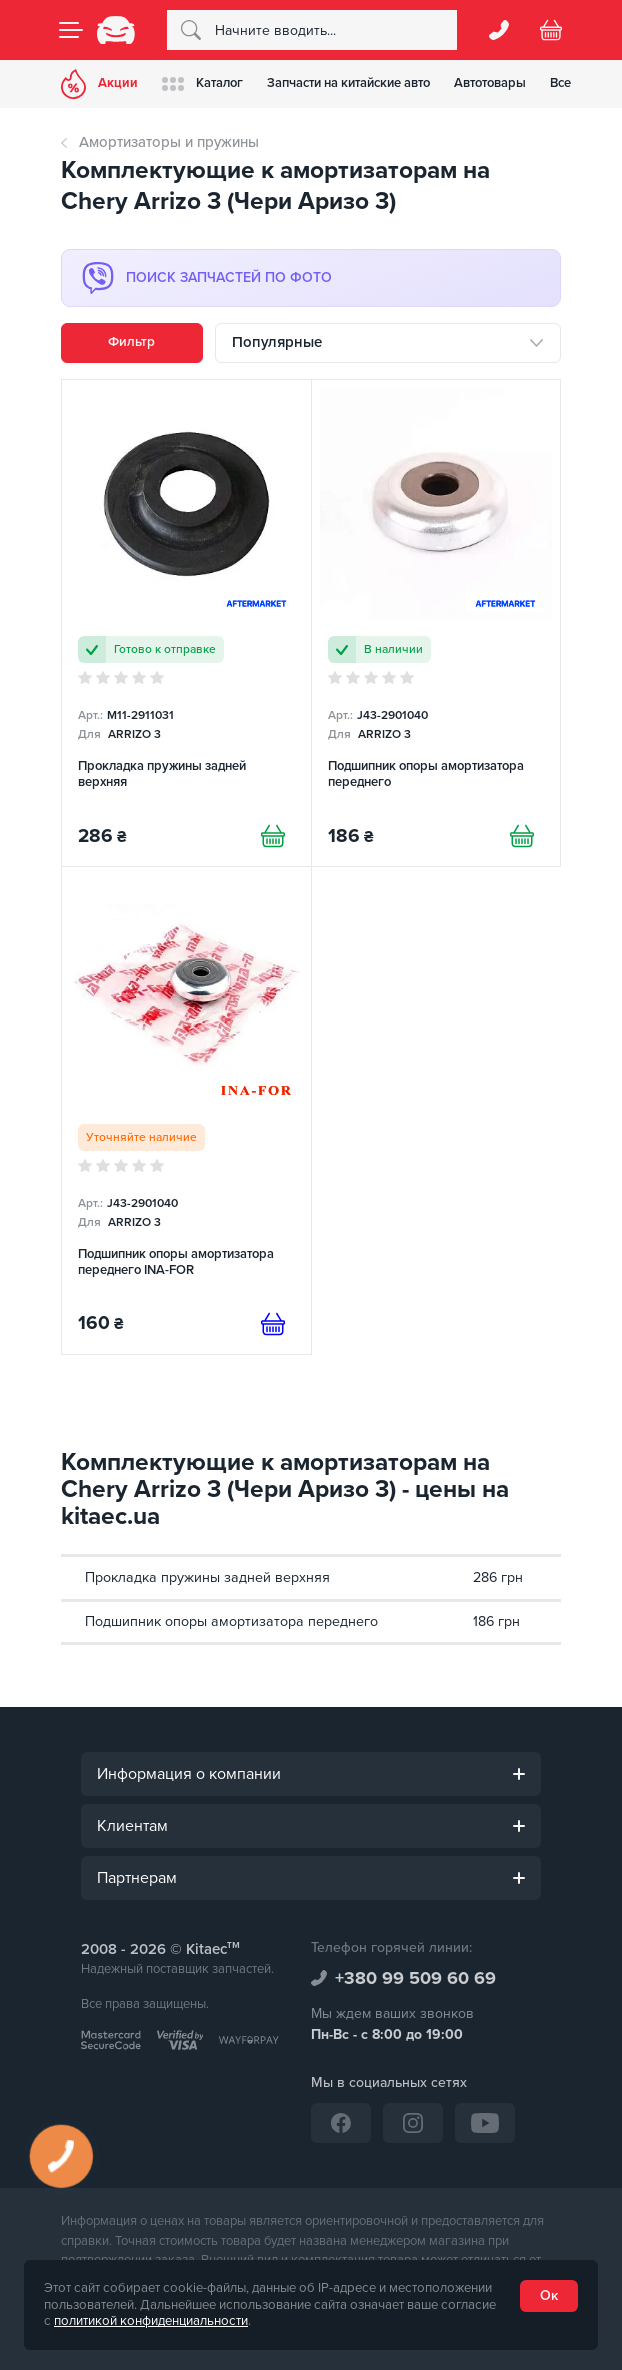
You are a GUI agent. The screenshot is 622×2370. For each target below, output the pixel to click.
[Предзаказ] (273, 1324)
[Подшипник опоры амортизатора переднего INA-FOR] (186, 1110)
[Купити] (273, 836)
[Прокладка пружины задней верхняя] (186, 623)
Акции (99, 84)
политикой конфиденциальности (151, 2321)
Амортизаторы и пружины (169, 142)
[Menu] (71, 30)
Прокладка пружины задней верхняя (207, 1577)
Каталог (202, 83)
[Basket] (551, 30)
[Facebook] (341, 2123)
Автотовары (490, 83)
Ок (549, 2295)
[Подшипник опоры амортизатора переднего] (436, 623)
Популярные (277, 342)
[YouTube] (485, 2123)
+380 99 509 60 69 (415, 1978)
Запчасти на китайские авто (348, 83)
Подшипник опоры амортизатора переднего (231, 1621)
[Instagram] (413, 2123)
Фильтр (131, 342)
